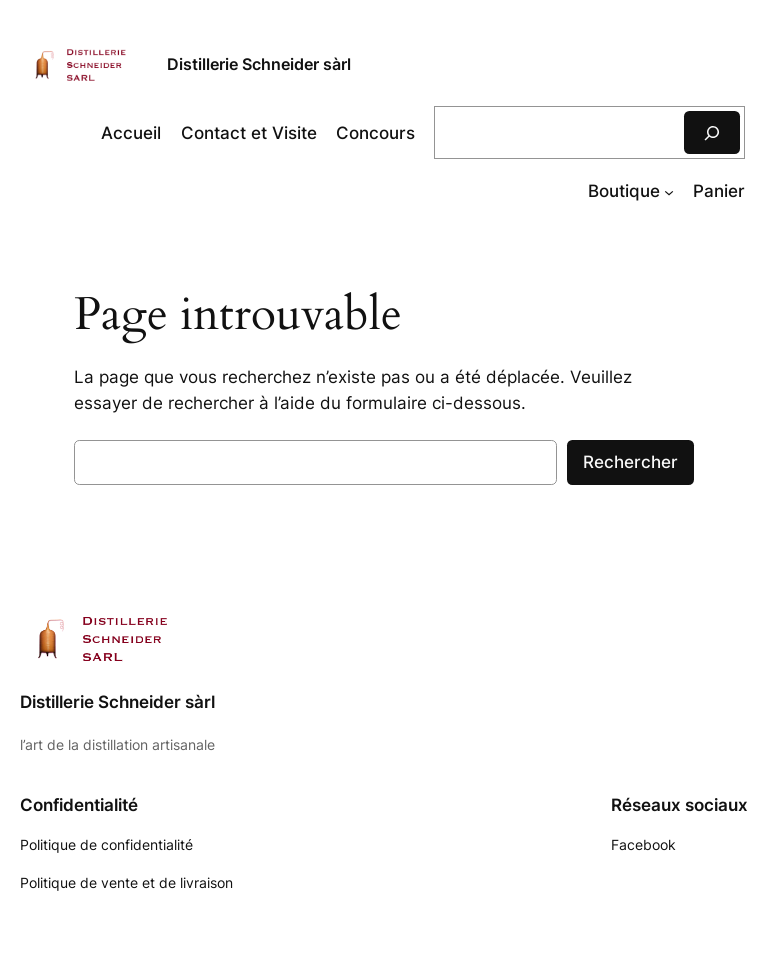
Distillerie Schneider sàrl (259, 64)
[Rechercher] (712, 132)
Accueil (131, 133)
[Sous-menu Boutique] (669, 191)
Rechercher (630, 462)
